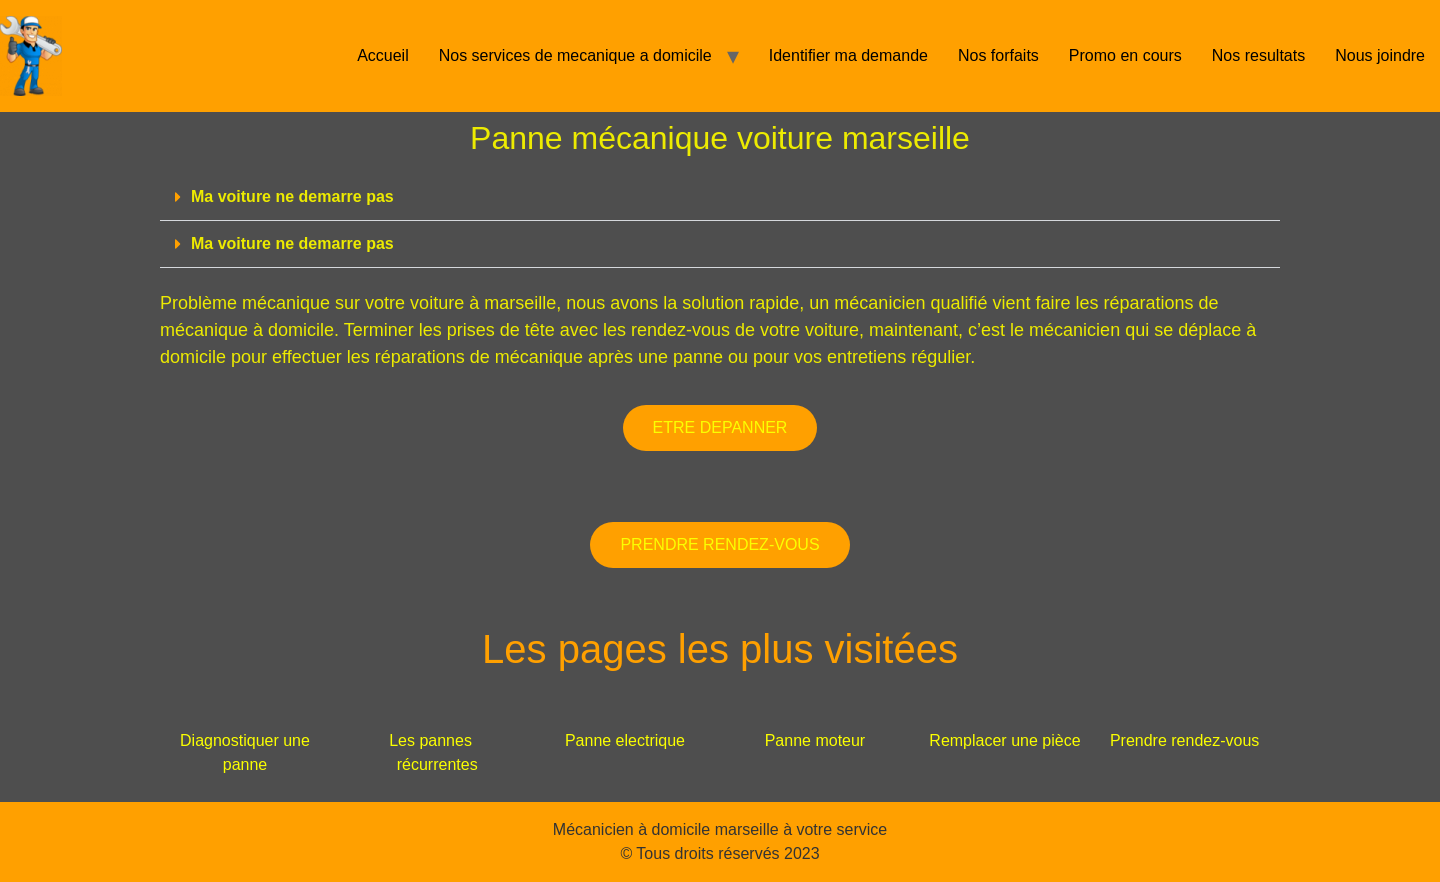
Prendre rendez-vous (1184, 740)
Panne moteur (815, 740)
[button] (720, 197)
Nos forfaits (998, 55)
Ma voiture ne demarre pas (292, 196)
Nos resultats (1258, 55)
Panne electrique (625, 740)
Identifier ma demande (848, 55)
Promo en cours (1125, 55)
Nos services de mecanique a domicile (575, 55)
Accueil (383, 55)
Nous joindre (1380, 55)
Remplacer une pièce (1004, 740)
